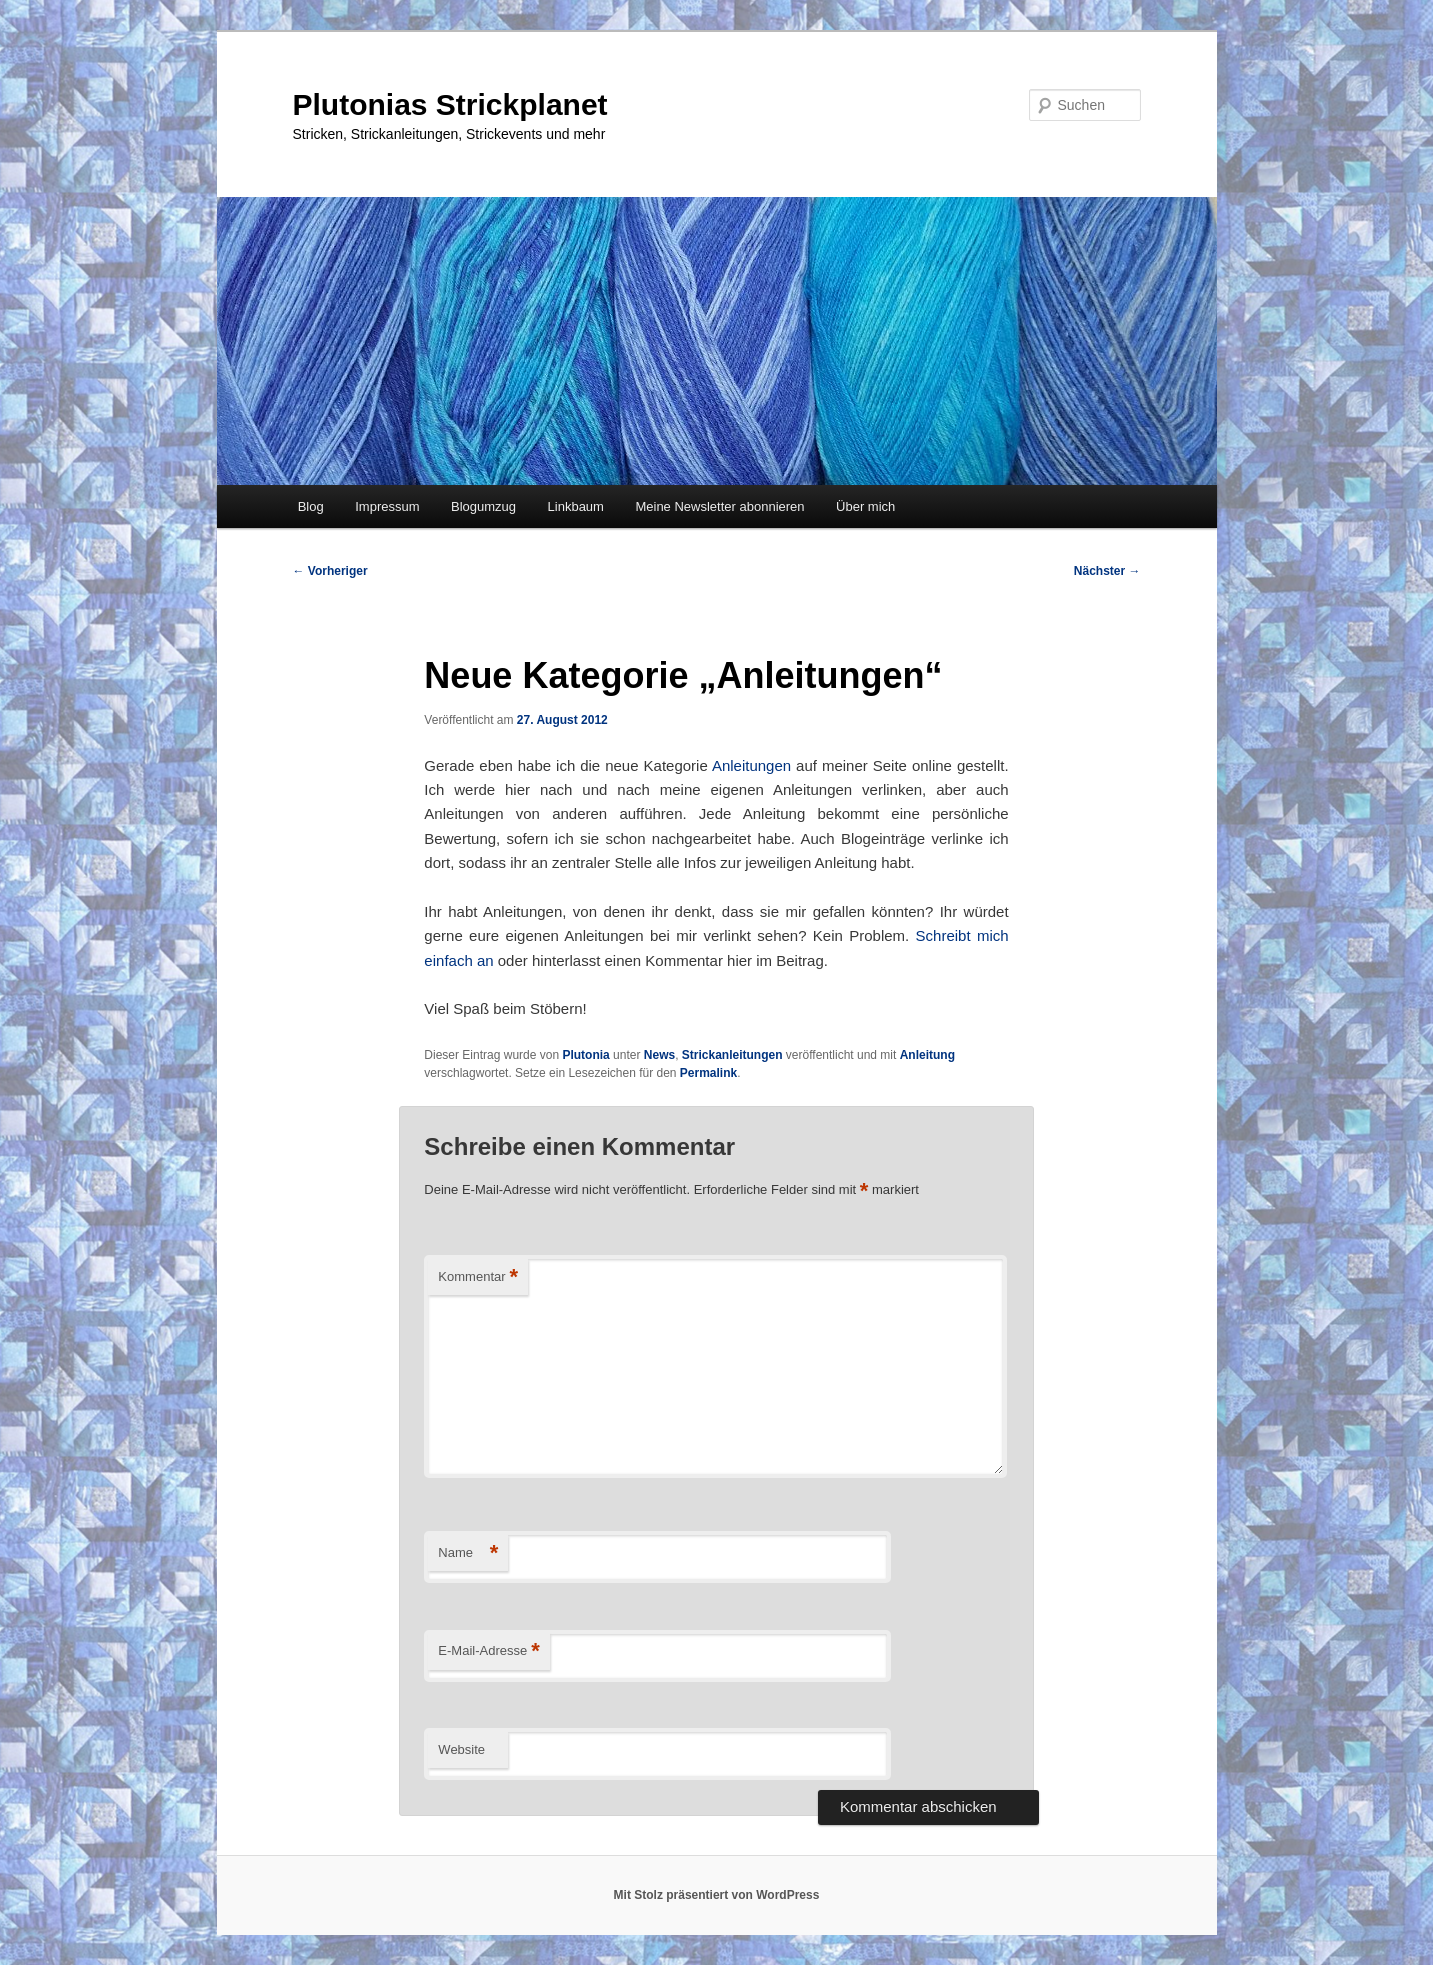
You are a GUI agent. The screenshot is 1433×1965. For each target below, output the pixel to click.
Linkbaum (576, 506)
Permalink (708, 1073)
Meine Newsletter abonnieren (719, 506)
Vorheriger (330, 571)
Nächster (1107, 571)
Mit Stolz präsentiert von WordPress (717, 1895)
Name (468, 1553)
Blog (311, 506)
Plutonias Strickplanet (450, 104)
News (659, 1055)
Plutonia (585, 1055)
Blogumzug (483, 506)
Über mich (865, 506)
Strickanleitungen (732, 1055)
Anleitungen (751, 765)
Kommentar (478, 1277)
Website (461, 1749)
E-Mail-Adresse (488, 1651)
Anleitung (927, 1055)
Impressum (387, 506)
